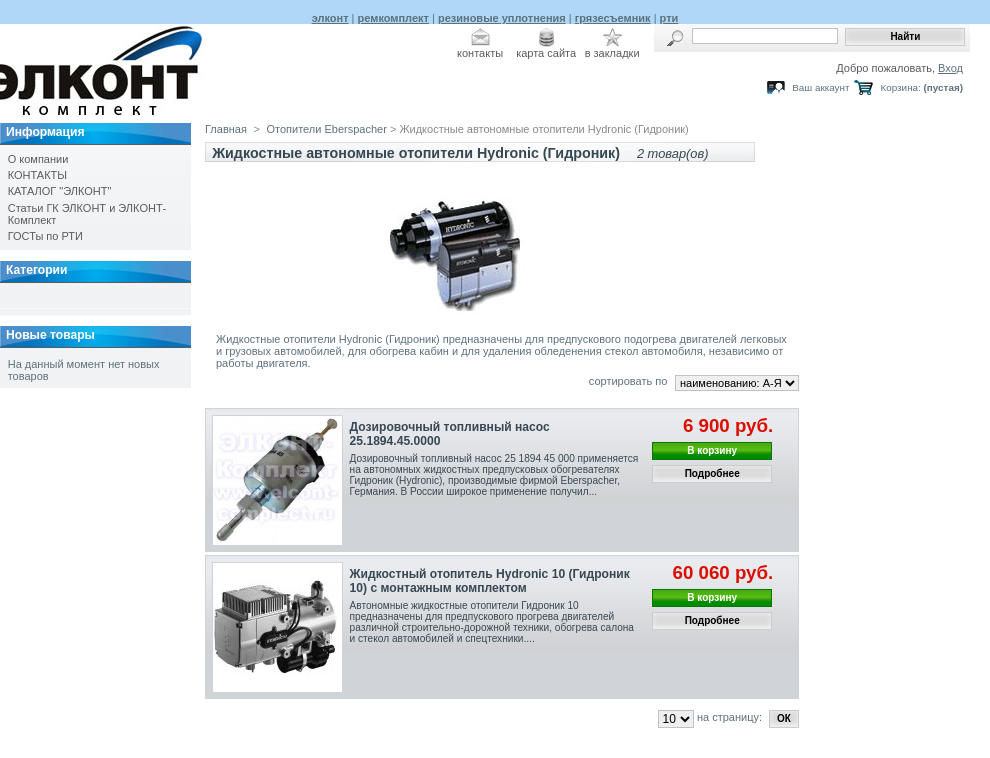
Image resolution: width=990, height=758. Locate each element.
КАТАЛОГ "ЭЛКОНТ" (60, 191)
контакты (480, 53)
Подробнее (712, 473)
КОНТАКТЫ (37, 175)
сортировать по (628, 381)
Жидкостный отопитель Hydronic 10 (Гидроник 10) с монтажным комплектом (490, 581)
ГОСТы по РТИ (45, 236)
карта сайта (546, 53)
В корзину (712, 450)
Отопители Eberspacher (328, 129)
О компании (38, 159)
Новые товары (50, 335)
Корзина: (900, 87)
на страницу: (729, 717)
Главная (226, 129)
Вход (950, 68)
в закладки (612, 53)
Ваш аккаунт (820, 87)
